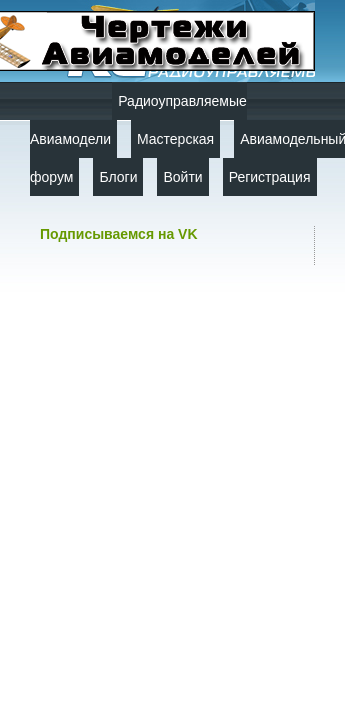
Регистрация (270, 177)
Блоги (118, 177)
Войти (182, 177)
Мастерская (175, 139)
